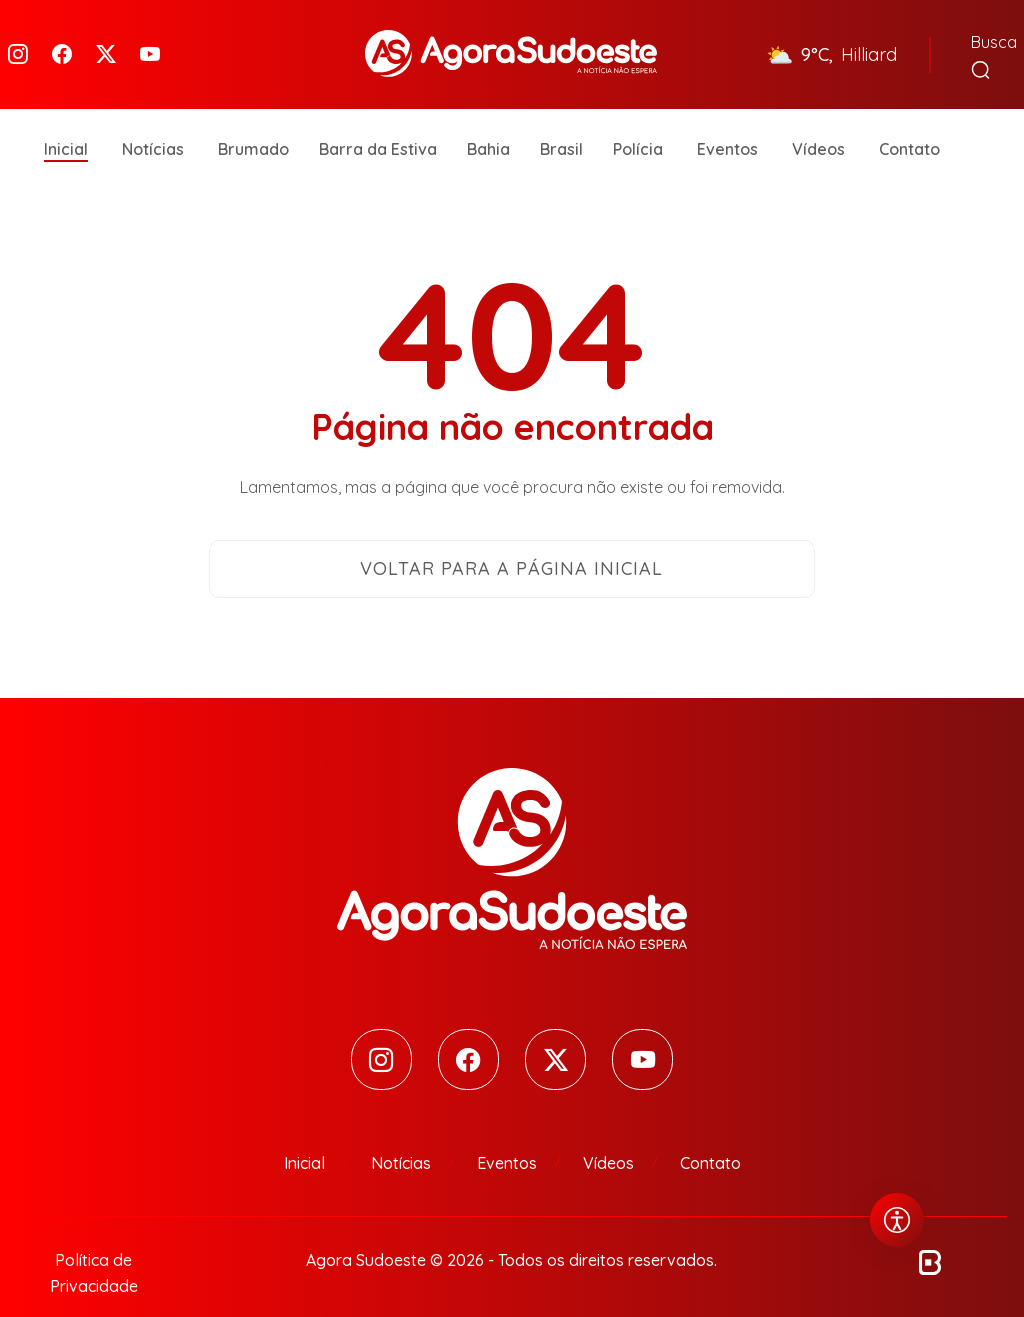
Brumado (253, 120)
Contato (909, 120)
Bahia (488, 120)
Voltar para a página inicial (511, 539)
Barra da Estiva (378, 120)
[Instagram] (18, 40)
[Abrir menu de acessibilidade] (897, 1220)
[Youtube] (150, 40)
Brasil (561, 120)
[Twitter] (106, 40)
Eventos (727, 120)
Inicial (66, 120)
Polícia (638, 120)
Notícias (153, 120)
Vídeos (818, 120)
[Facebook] (62, 40)
